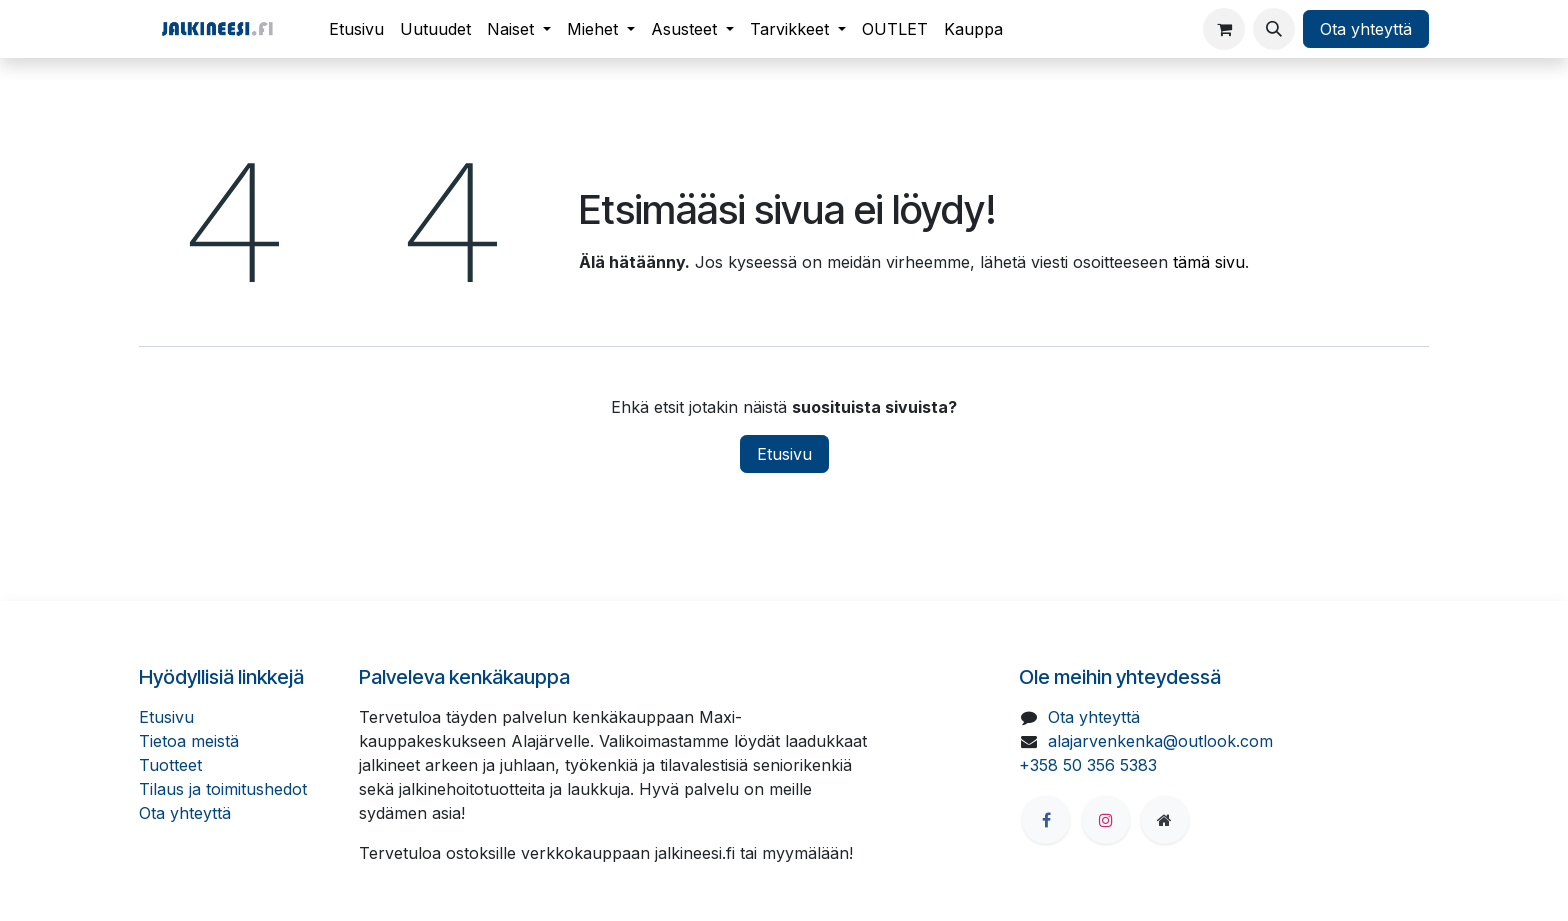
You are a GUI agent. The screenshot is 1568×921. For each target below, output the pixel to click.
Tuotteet (170, 765)
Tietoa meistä (189, 741)
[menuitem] (356, 29)
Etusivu (784, 454)
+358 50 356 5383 (1088, 765)
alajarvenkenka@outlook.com (1160, 741)
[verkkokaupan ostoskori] (1224, 29)
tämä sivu (1209, 262)
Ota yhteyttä (1366, 29)
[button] (1274, 29)
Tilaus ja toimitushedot (223, 789)
